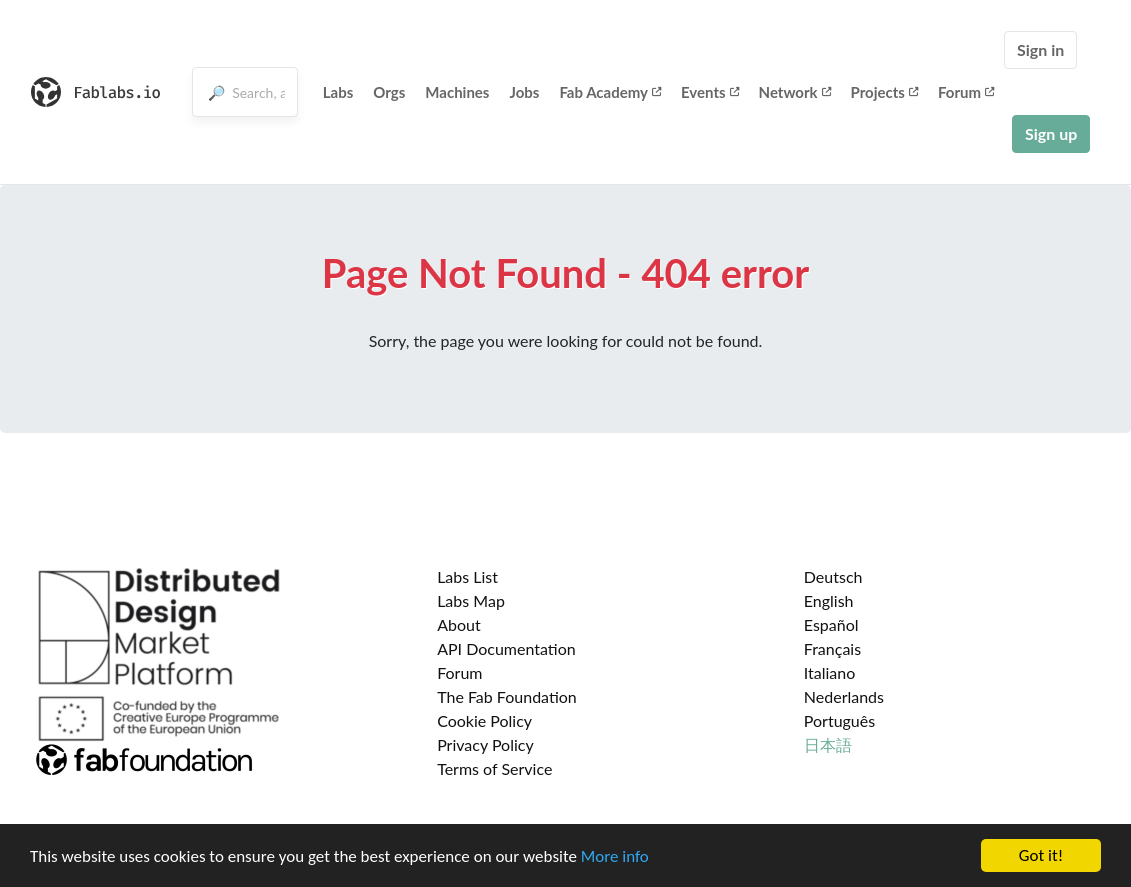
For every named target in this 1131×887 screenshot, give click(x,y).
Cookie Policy (484, 720)
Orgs (389, 92)
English (829, 600)
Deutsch (833, 576)
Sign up (1051, 133)
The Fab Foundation (507, 696)
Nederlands (844, 696)
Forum (966, 92)
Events (710, 92)
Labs (338, 92)
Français (832, 648)
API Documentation (506, 648)
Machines (457, 92)
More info (615, 856)
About (459, 624)
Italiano (830, 672)
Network (795, 92)
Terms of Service (494, 768)
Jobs (524, 92)
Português (839, 720)
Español (831, 624)
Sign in (1040, 49)
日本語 (828, 744)
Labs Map (471, 600)
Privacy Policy (485, 744)
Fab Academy (610, 92)
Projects (884, 92)
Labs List (467, 576)
